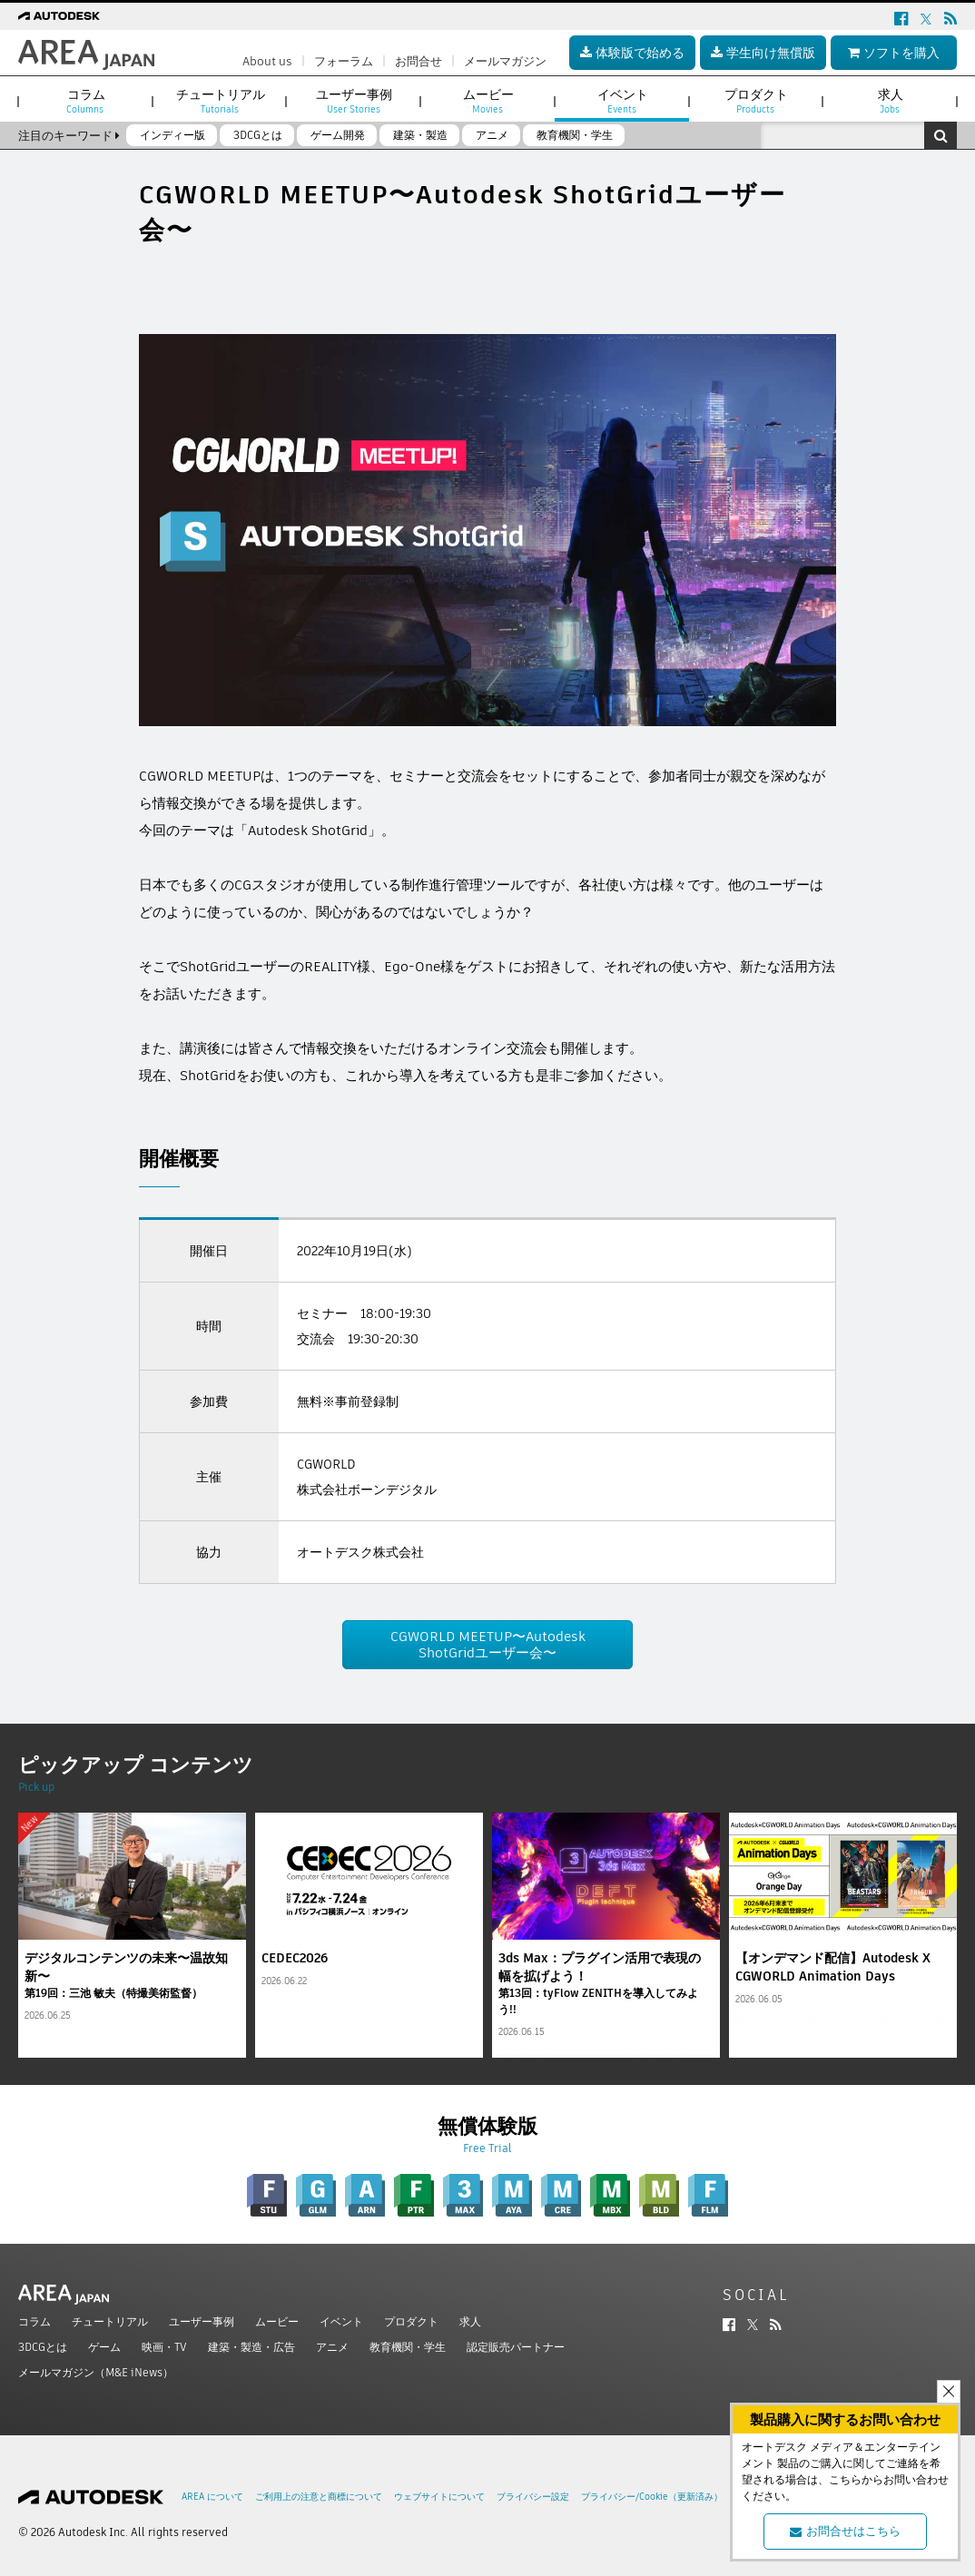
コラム (34, 2321)
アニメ (332, 2347)
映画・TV (164, 2347)
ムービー (277, 2321)
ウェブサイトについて (439, 2496)
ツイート (166, 275)
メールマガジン (505, 61)
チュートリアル (110, 2321)
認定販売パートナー (516, 2347)
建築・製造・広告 (251, 2347)
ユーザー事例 (201, 2321)
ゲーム (104, 2347)
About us (267, 61)
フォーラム (343, 61)
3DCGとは (42, 2347)
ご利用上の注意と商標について (318, 2496)
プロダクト (411, 2321)
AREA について (212, 2496)
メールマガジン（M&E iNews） (95, 2372)
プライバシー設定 (533, 2496)
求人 (470, 2321)
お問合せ (418, 61)
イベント (341, 2321)
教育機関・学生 (407, 2347)
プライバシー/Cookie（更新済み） (652, 2496)
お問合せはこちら (845, 2531)
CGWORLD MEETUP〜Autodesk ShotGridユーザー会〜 (488, 1644)
